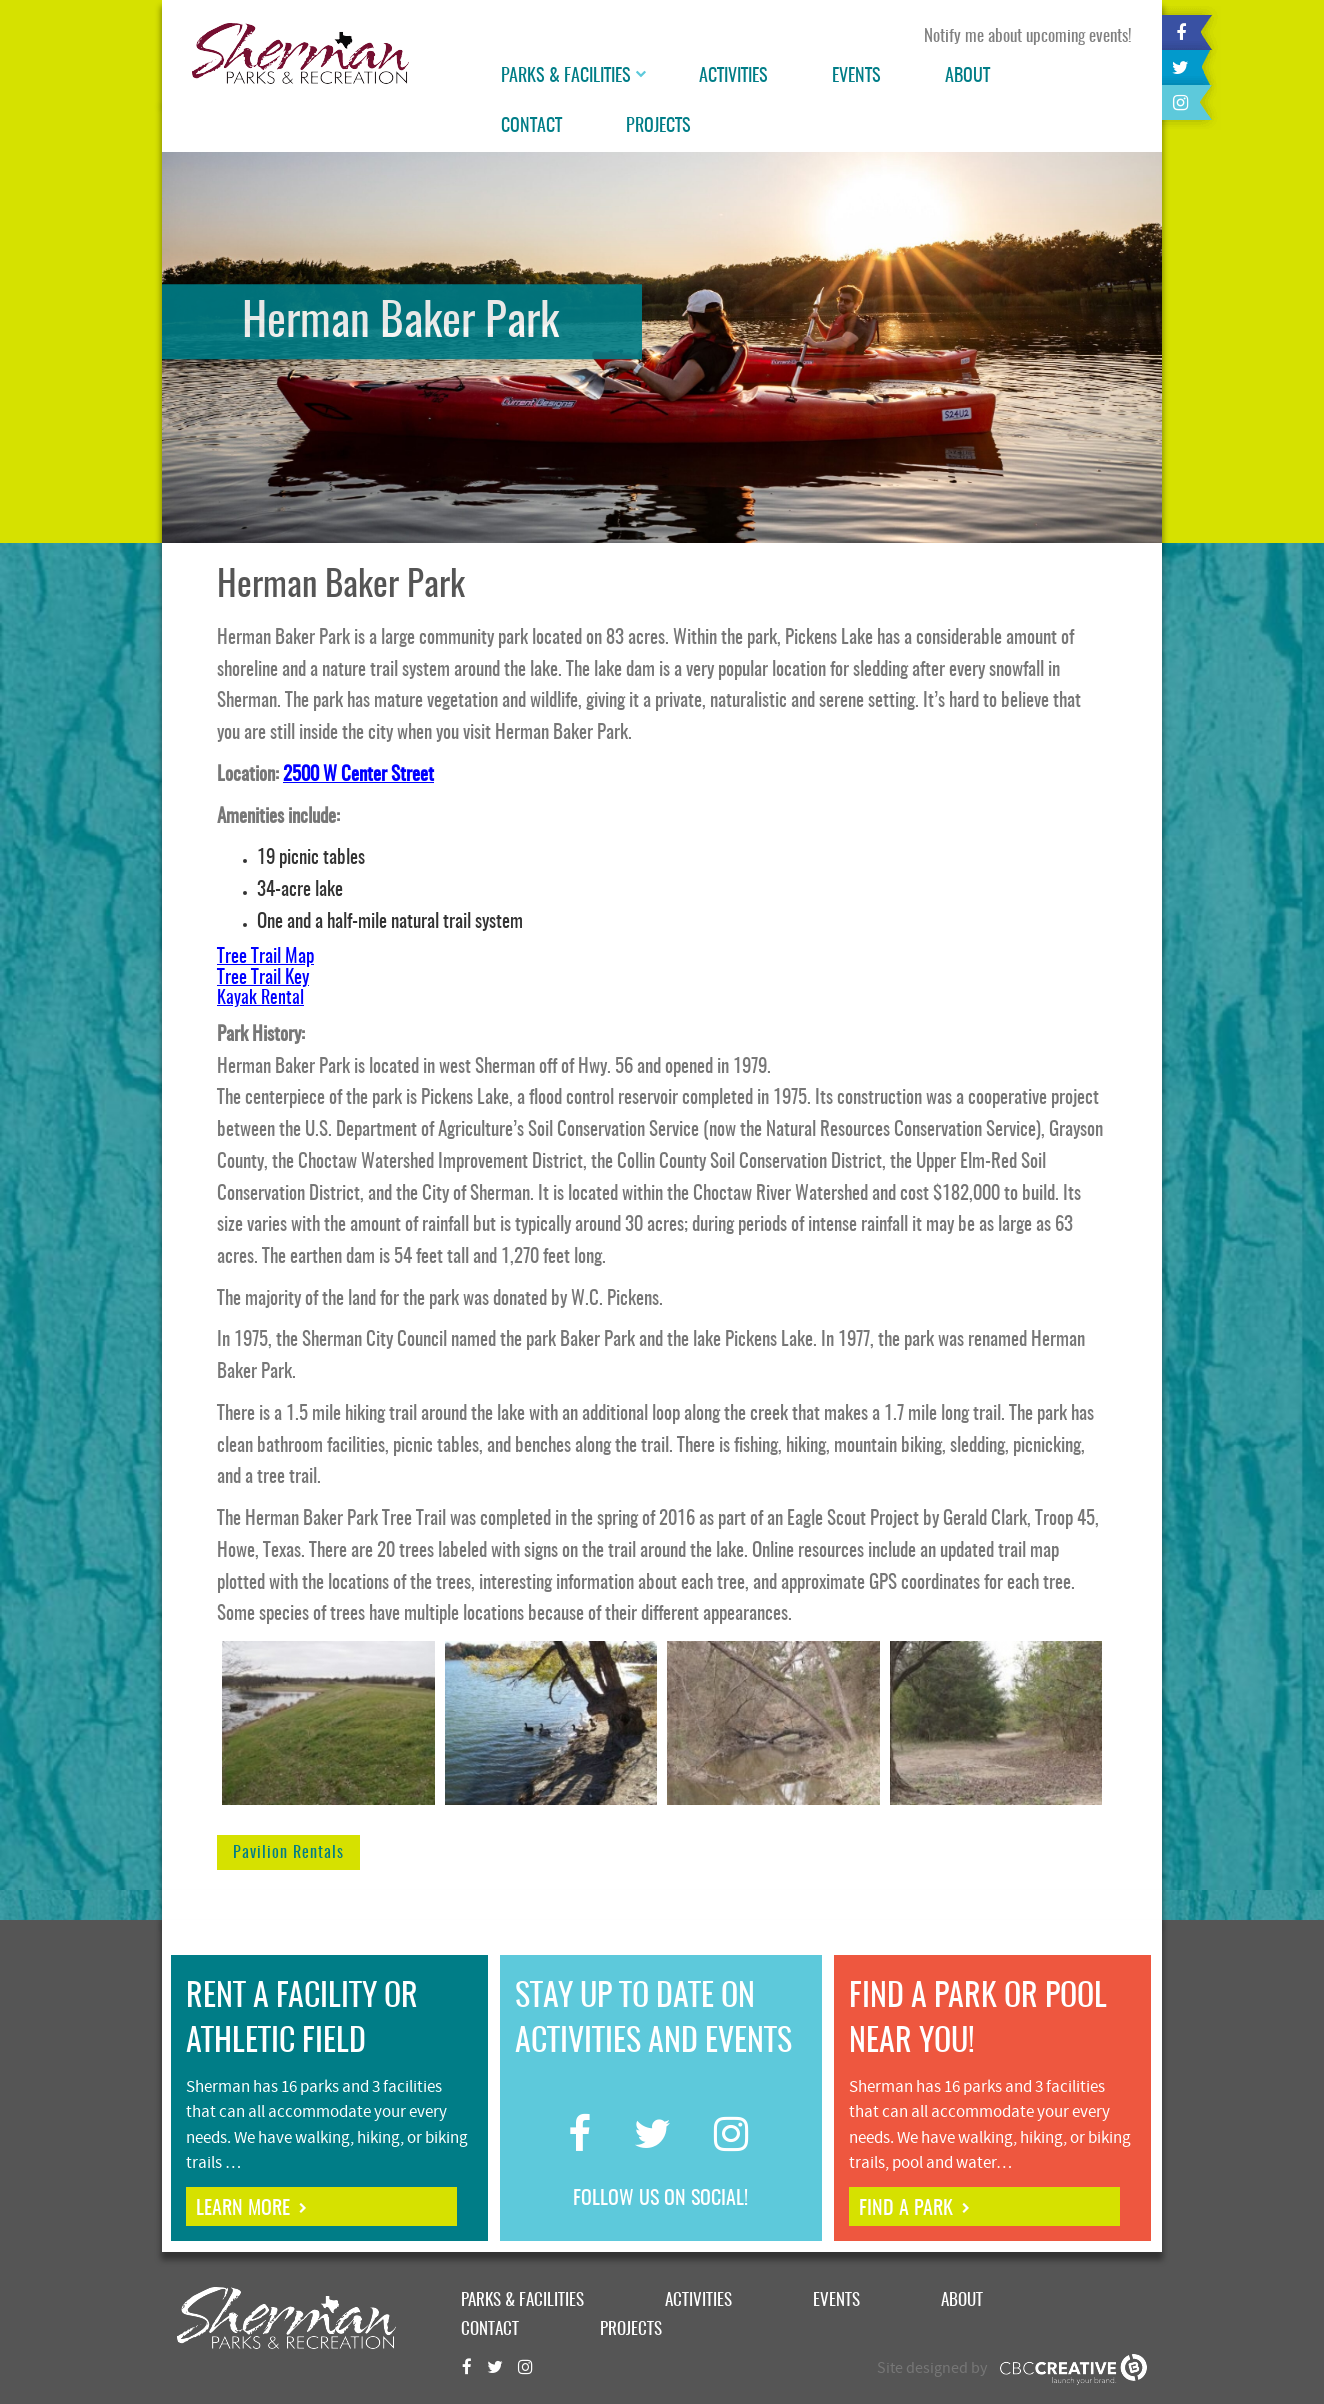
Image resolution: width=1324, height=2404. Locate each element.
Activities (733, 77)
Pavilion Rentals (288, 1853)
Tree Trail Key (263, 978)
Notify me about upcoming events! (1028, 36)
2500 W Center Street (358, 775)
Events (856, 77)
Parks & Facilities (566, 77)
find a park (906, 2209)
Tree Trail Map (265, 957)
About (967, 77)
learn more (243, 2209)
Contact (531, 127)
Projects (658, 127)
